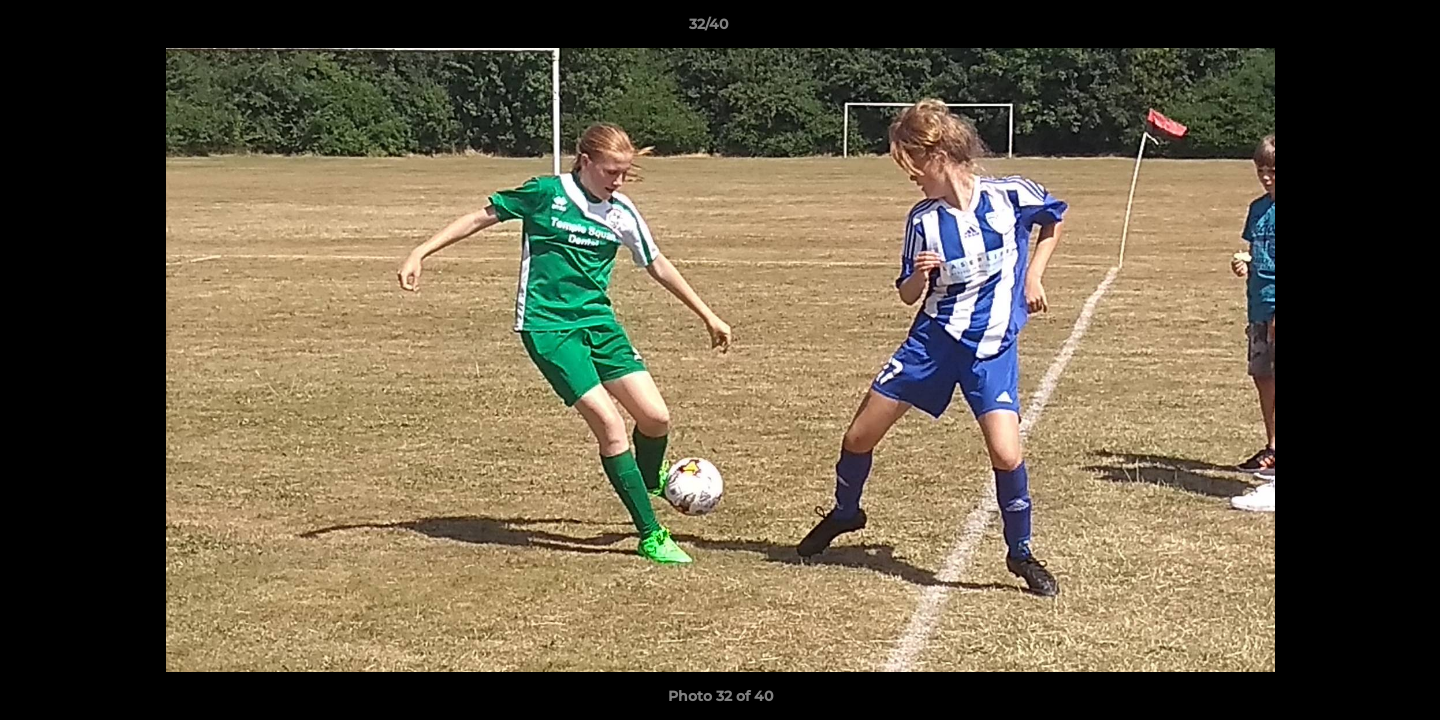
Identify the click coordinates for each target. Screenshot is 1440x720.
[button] (1356, 29)
